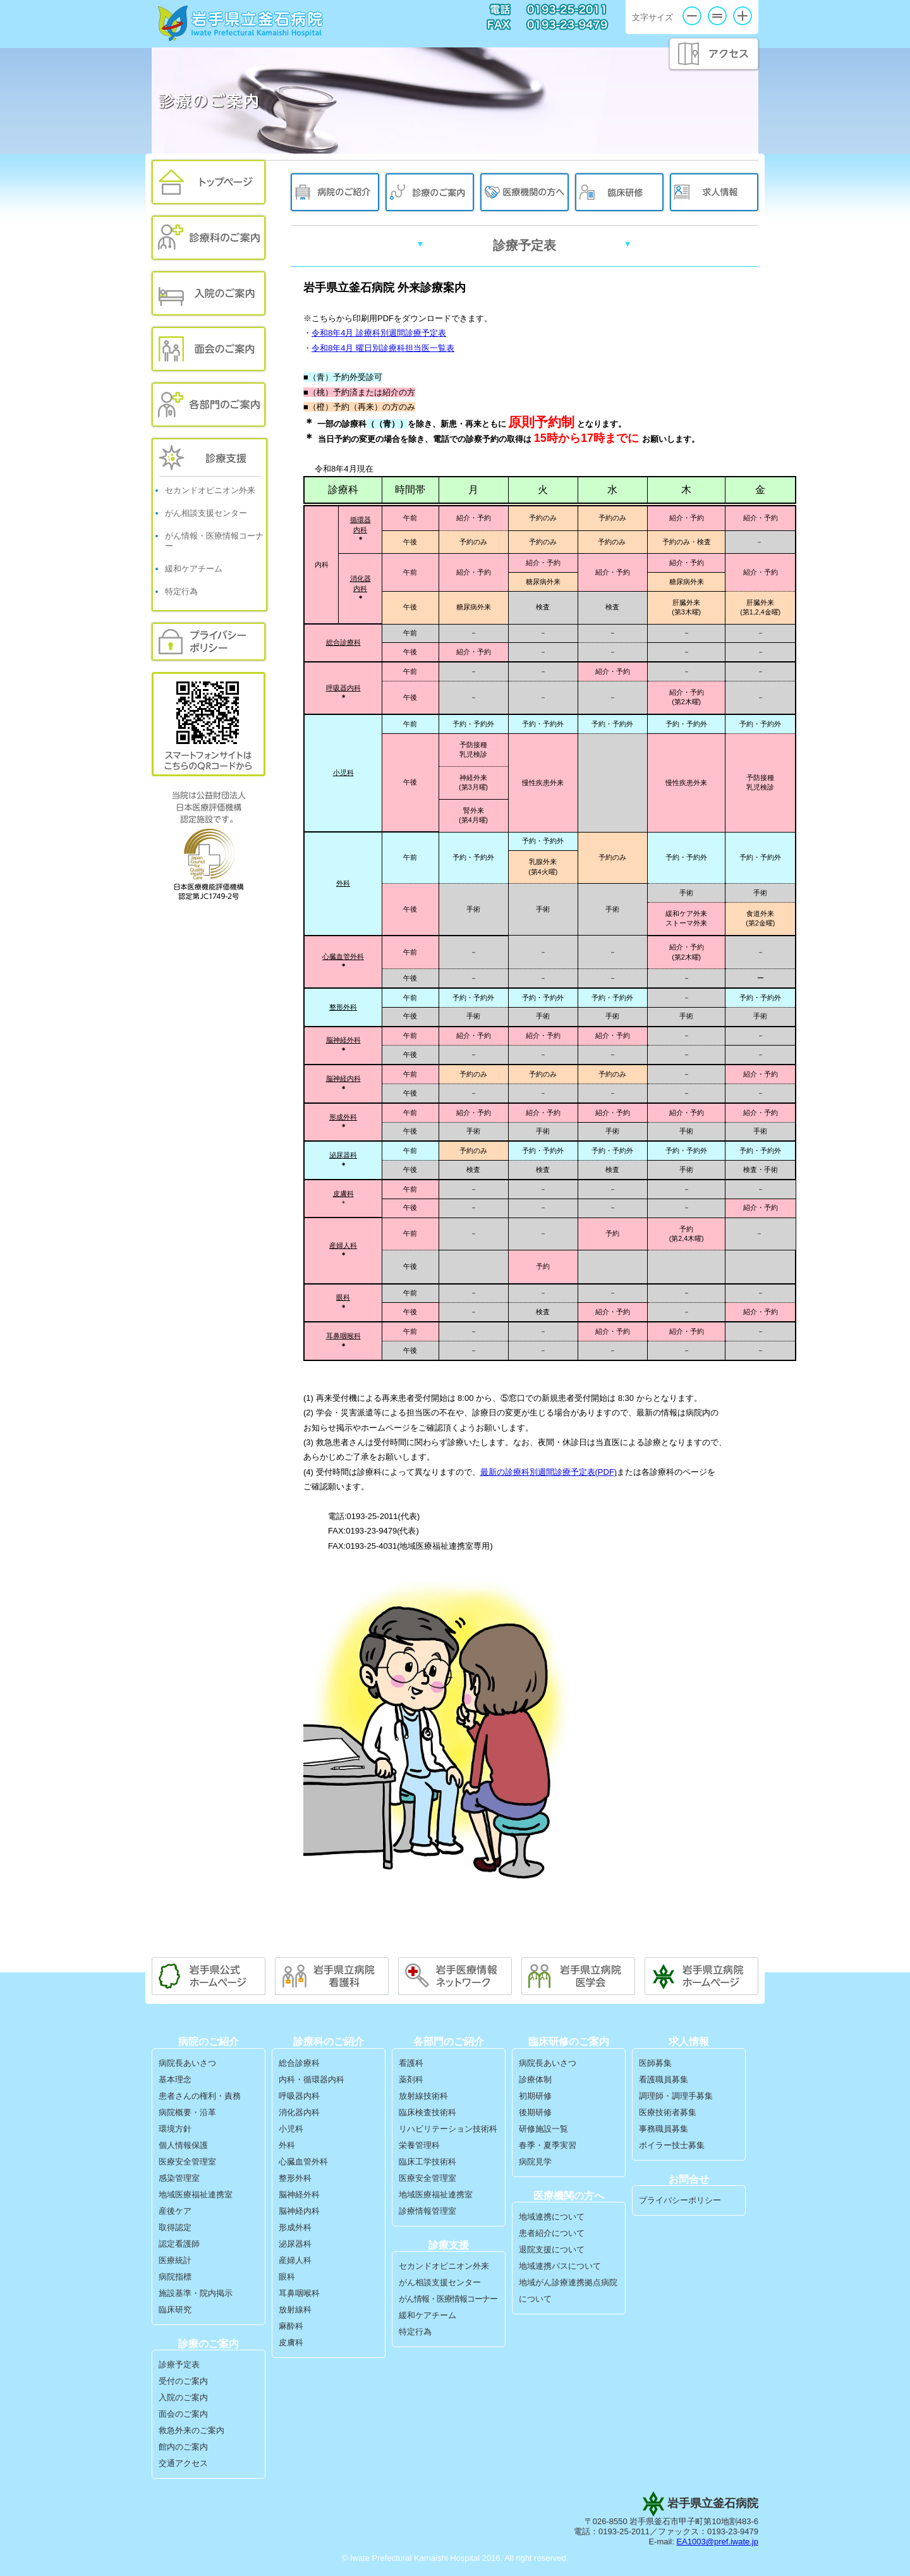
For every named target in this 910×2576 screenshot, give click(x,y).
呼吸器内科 (343, 688)
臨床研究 (175, 2309)
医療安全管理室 (187, 2161)
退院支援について (552, 2249)
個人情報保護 (183, 2145)
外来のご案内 (208, 238)
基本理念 (175, 2079)
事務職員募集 (663, 2128)
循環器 (360, 519)
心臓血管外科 (303, 2161)
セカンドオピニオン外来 (210, 490)
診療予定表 (179, 2364)
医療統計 (175, 2260)
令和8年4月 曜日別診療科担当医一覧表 (383, 348)
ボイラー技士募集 (672, 2145)
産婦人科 (343, 1245)
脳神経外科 (343, 1040)
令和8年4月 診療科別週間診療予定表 (379, 333)
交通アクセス (183, 2463)
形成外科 (343, 1117)
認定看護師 (179, 2244)
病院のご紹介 (335, 192)
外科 (343, 883)
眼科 (343, 1297)
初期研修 (535, 2096)
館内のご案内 (183, 2446)
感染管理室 (179, 2178)
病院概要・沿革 (187, 2112)
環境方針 (175, 2128)
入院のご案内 (208, 293)
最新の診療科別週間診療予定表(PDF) (548, 1472)
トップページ (208, 182)
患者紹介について (552, 2233)
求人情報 (714, 192)
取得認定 (175, 2227)
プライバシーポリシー (208, 642)
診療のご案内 (429, 192)
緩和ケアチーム (193, 568)
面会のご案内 (208, 349)
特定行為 (181, 591)
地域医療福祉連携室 (196, 2194)
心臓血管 (336, 956)
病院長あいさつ (187, 2063)
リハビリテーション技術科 (448, 2128)
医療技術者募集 (667, 2112)
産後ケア (175, 2211)
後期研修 (535, 2112)
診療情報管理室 (427, 2211)
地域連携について (552, 2216)
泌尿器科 (295, 2244)
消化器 (360, 578)
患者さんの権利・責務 (200, 2096)
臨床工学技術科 (427, 2161)
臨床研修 (619, 192)
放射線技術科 (423, 2096)
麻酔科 (291, 2326)
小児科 (343, 772)
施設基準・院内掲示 (196, 2293)
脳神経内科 (343, 1078)
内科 (360, 530)
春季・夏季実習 (547, 2145)
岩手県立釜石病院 (241, 23)
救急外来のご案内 (191, 2430)
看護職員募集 (663, 2079)
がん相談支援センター (206, 513)
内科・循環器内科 (311, 2079)
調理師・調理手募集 (676, 2096)
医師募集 (655, 2063)
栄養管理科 (419, 2145)
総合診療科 (343, 642)
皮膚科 (343, 1193)
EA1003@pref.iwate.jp (717, 2541)
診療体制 (535, 2079)
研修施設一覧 (543, 2128)
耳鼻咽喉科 (343, 1336)
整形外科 (343, 1007)
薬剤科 (411, 2079)
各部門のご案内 (208, 404)
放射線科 (295, 2309)
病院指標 (175, 2276)
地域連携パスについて (560, 2266)
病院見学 (535, 2161)
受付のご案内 (183, 2381)
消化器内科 (299, 2112)
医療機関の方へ (524, 192)
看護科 (411, 2063)
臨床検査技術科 (427, 2112)
